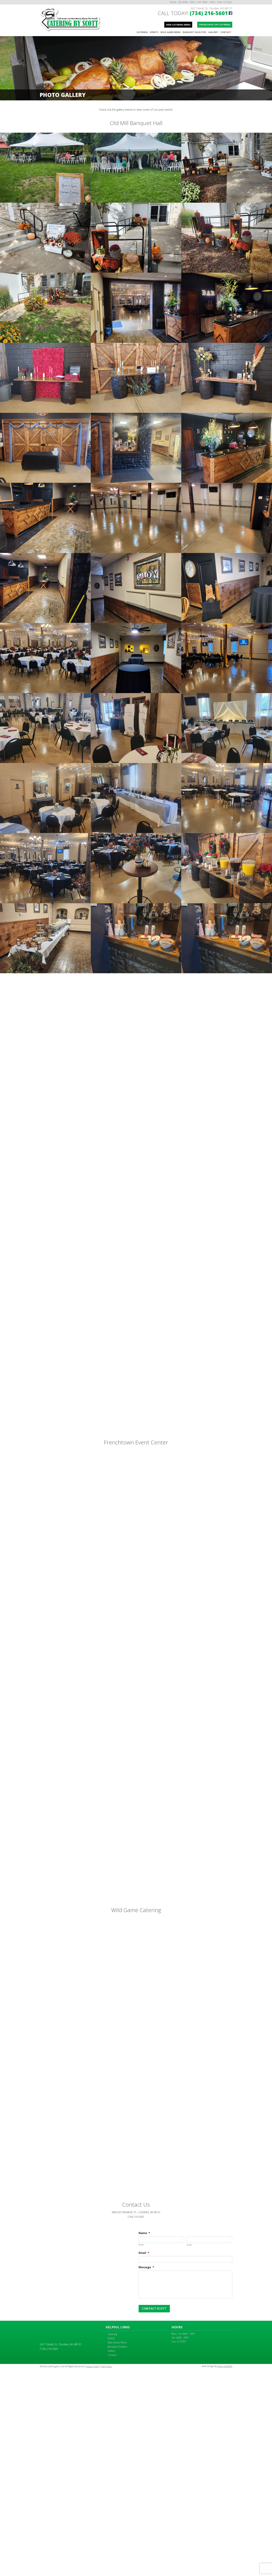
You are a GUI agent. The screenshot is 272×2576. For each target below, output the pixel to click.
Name (144, 2316)
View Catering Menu (178, 24)
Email (144, 2336)
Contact (225, 32)
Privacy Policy (92, 2449)
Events (154, 32)
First (141, 2327)
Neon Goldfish (224, 2448)
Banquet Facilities (194, 32)
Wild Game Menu (170, 32)
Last (189, 2327)
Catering (142, 32)
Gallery (213, 32)
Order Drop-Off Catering (215, 24)
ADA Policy (106, 2449)
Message (146, 2350)
